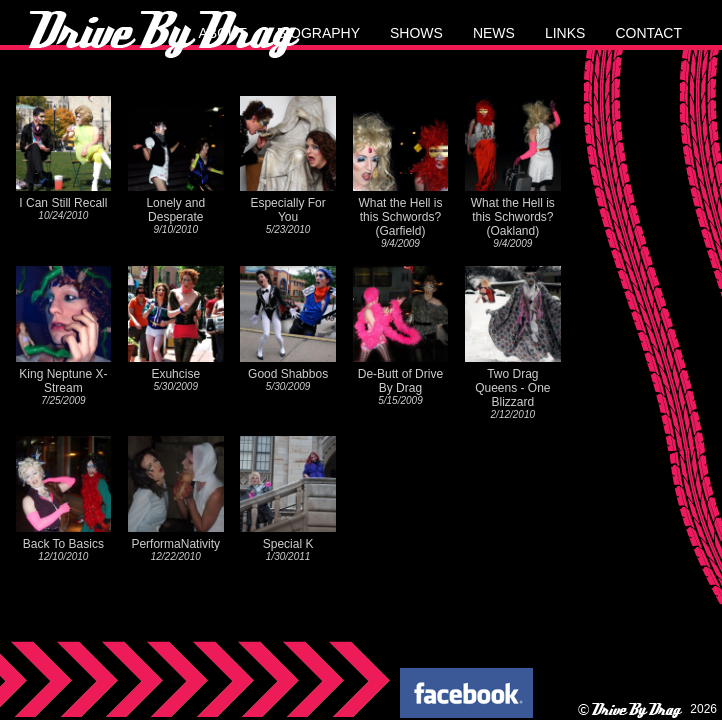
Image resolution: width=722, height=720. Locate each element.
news (494, 33)
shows (416, 33)
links (565, 33)
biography (318, 33)
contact (648, 33)
